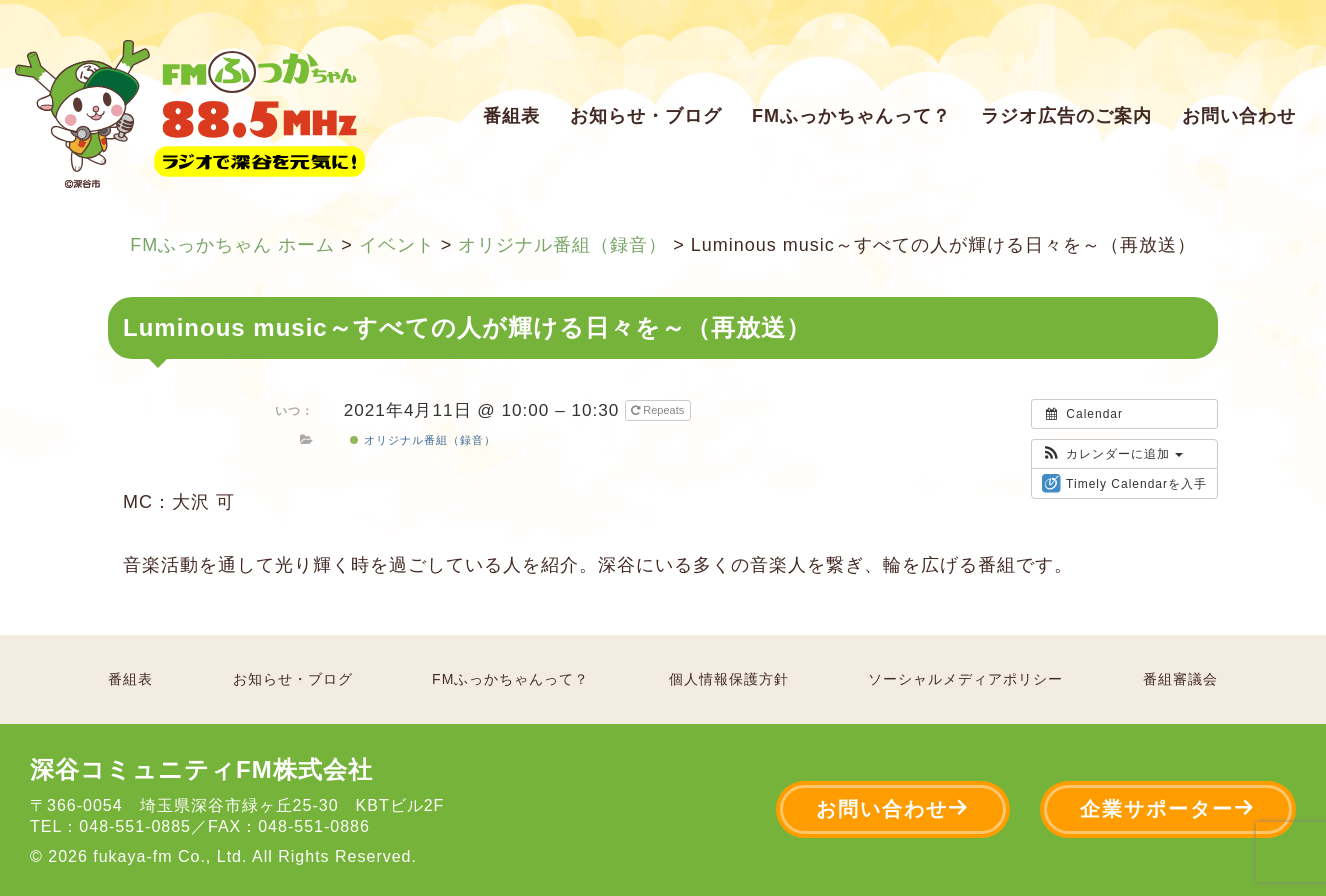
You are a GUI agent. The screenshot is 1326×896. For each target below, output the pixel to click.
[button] (1112, 454)
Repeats (659, 410)
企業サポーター (1168, 808)
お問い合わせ (1239, 116)
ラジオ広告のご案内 (1066, 116)
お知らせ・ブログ (646, 116)
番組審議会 (1180, 679)
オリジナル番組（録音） (422, 440)
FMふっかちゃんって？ (851, 116)
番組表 (511, 116)
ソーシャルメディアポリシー (965, 679)
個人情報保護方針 (729, 679)
